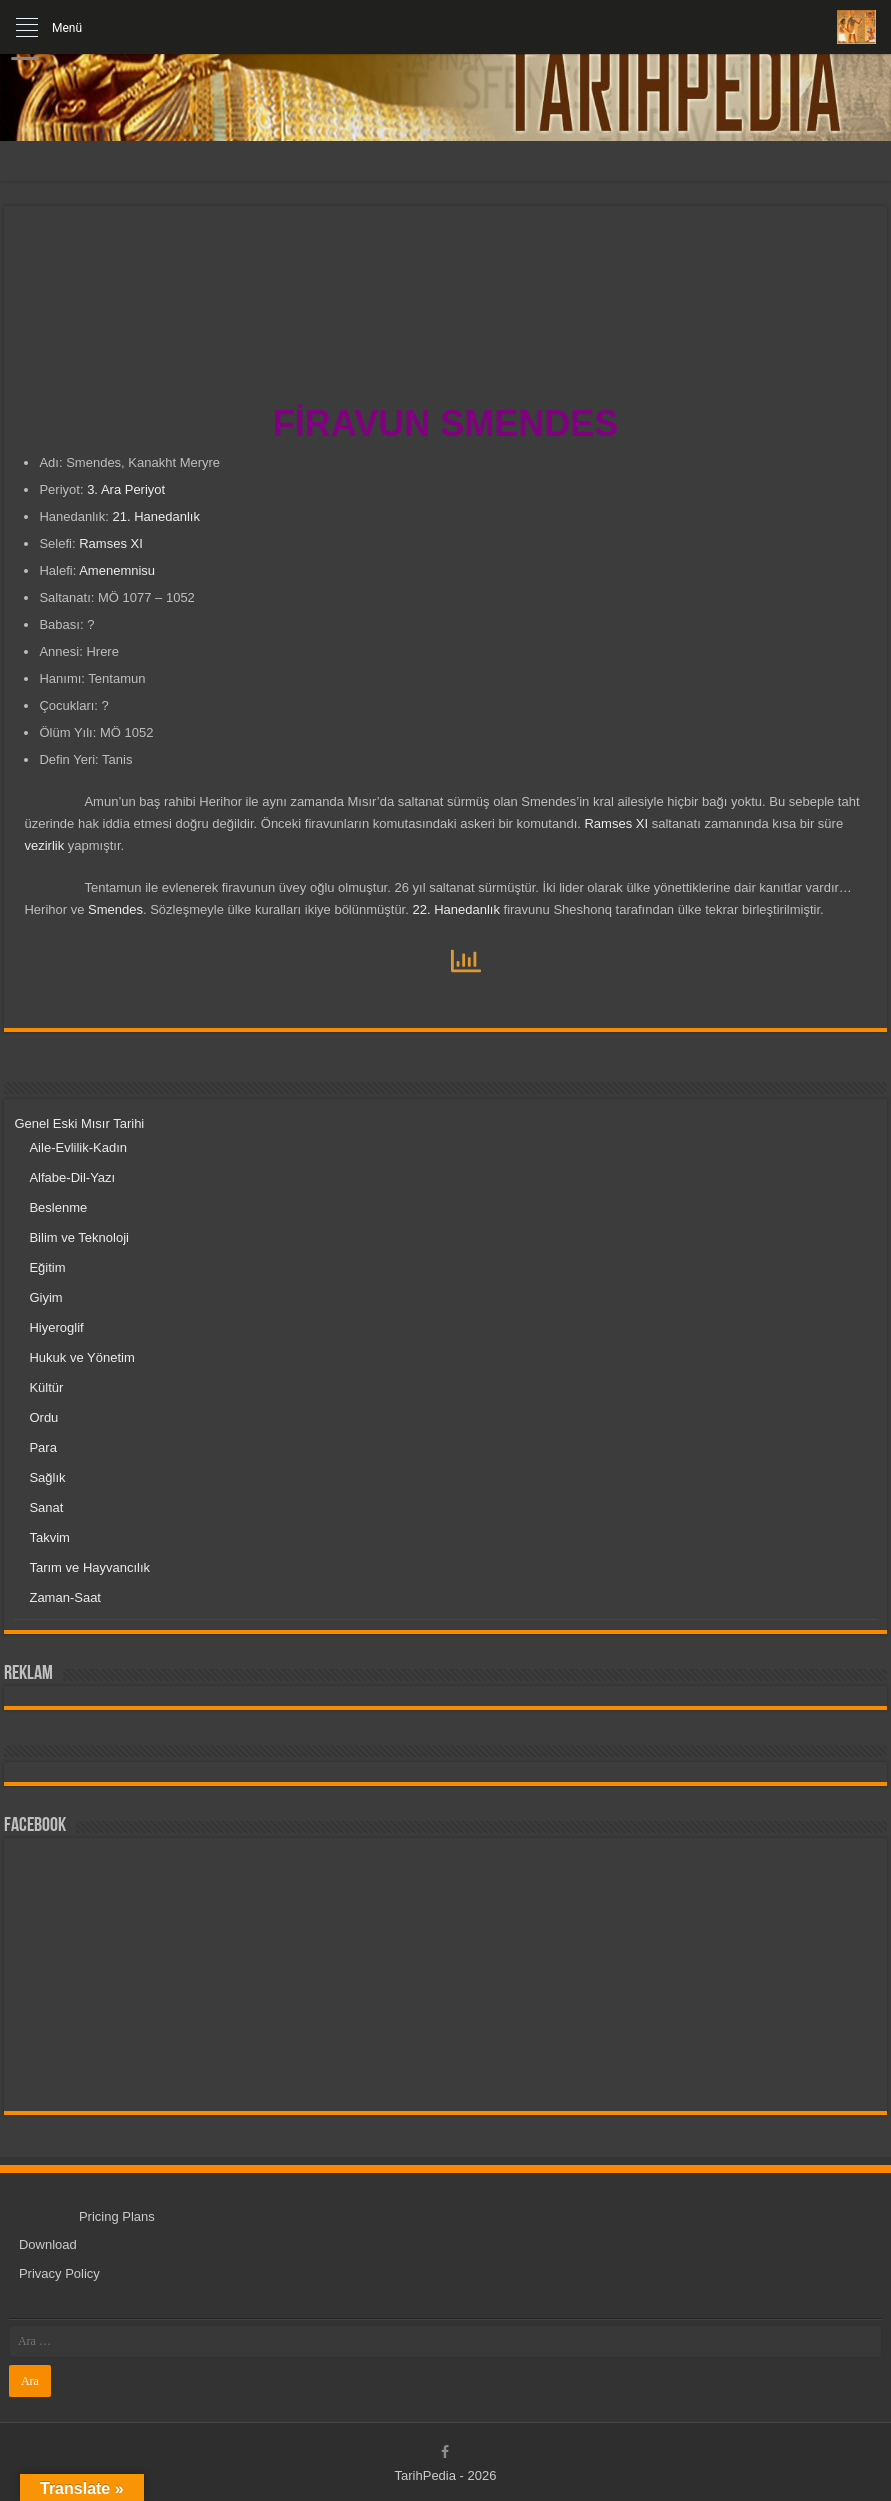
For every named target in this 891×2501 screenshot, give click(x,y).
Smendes (115, 909)
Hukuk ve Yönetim (81, 1357)
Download (48, 2244)
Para (42, 1447)
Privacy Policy (59, 2273)
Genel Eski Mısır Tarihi (79, 1123)
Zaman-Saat (65, 1597)
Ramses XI (111, 543)
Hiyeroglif (56, 1327)
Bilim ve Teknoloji (78, 1237)
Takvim (49, 1537)
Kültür (46, 1387)
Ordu (43, 1417)
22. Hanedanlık (455, 909)
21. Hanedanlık (154, 516)
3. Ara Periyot (126, 489)
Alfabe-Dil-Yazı (72, 1177)
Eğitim (47, 1267)
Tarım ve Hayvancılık (89, 1567)
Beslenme (58, 1207)
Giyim (45, 1297)
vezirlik (44, 845)
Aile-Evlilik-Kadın (78, 1147)
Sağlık (47, 1477)
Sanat (46, 1507)
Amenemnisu (117, 570)
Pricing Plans (117, 2216)
